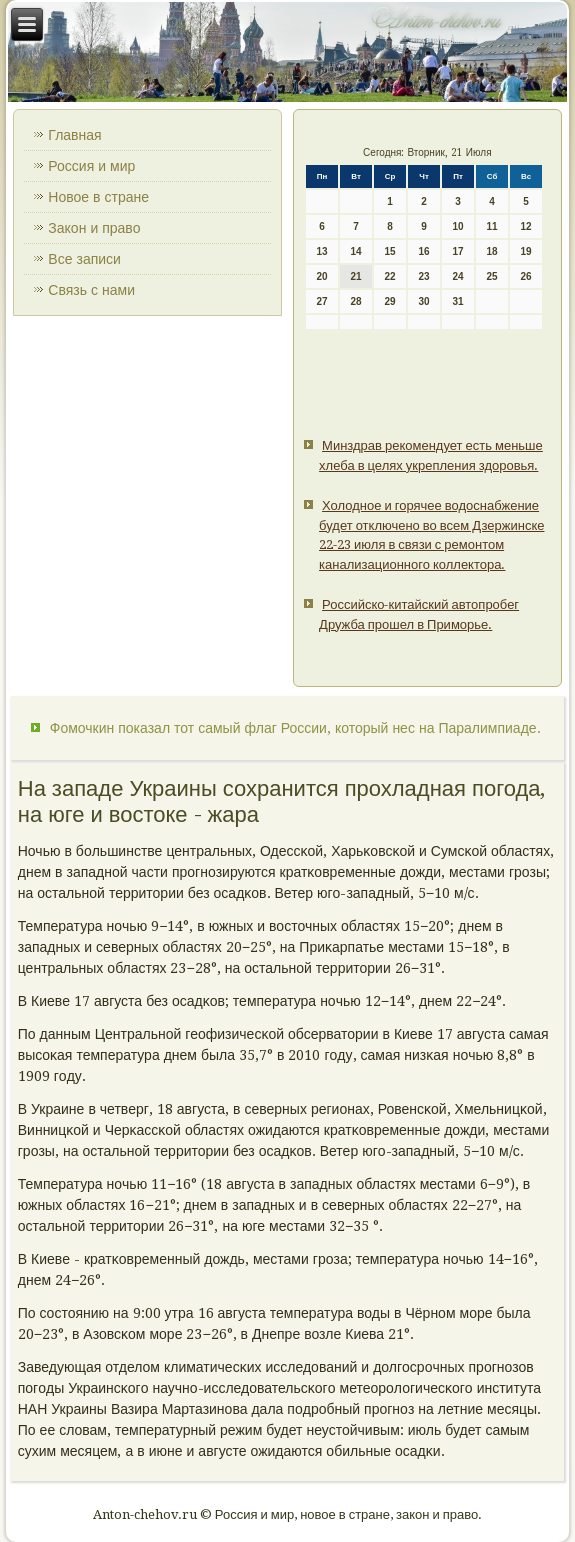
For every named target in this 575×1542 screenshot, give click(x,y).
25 (492, 276)
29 (390, 301)
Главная (74, 135)
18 (492, 251)
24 (458, 276)
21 (356, 276)
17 (458, 251)
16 (424, 251)
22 (390, 276)
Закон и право (94, 228)
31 (458, 301)
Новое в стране (98, 197)
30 (424, 301)
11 (492, 226)
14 (356, 251)
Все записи (84, 259)
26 (526, 276)
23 (424, 276)
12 (526, 226)
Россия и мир (91, 166)
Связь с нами (91, 290)
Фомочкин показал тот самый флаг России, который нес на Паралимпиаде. (295, 728)
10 (458, 226)
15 (390, 251)
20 (322, 276)
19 (526, 251)
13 (322, 251)
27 (322, 301)
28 (356, 301)
